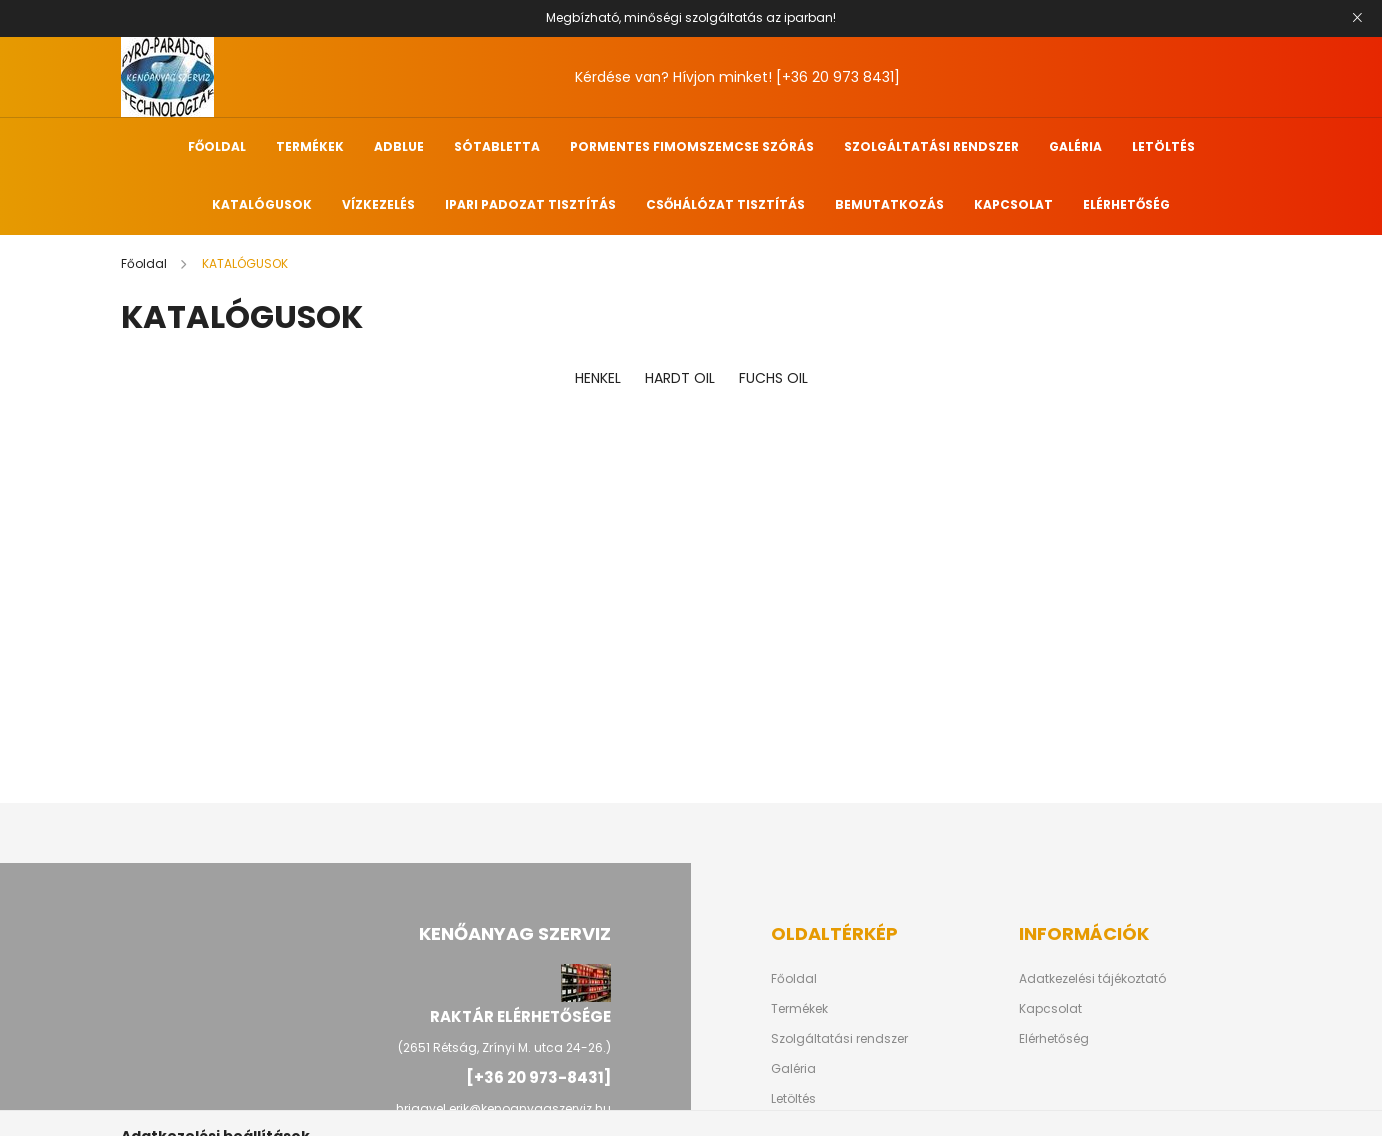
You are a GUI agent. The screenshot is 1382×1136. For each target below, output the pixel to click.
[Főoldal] (145, 263)
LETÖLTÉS (1163, 146)
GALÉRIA (1075, 146)
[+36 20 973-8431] (538, 1077)
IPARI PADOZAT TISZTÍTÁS (530, 204)
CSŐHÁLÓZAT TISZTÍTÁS (725, 204)
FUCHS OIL (773, 378)
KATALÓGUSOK (262, 204)
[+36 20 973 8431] (838, 77)
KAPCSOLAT (1013, 204)
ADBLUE (399, 146)
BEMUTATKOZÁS (889, 204)
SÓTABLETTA (497, 146)
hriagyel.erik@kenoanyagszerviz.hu (503, 1108)
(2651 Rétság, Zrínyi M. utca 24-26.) (504, 1047)
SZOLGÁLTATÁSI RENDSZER (931, 146)
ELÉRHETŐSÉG (1126, 204)
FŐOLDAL (217, 146)
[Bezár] (1357, 18)
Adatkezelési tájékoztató (1092, 979)
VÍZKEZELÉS (378, 204)
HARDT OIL (680, 378)
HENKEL (598, 378)
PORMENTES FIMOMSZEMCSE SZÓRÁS (692, 146)
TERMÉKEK (310, 146)
